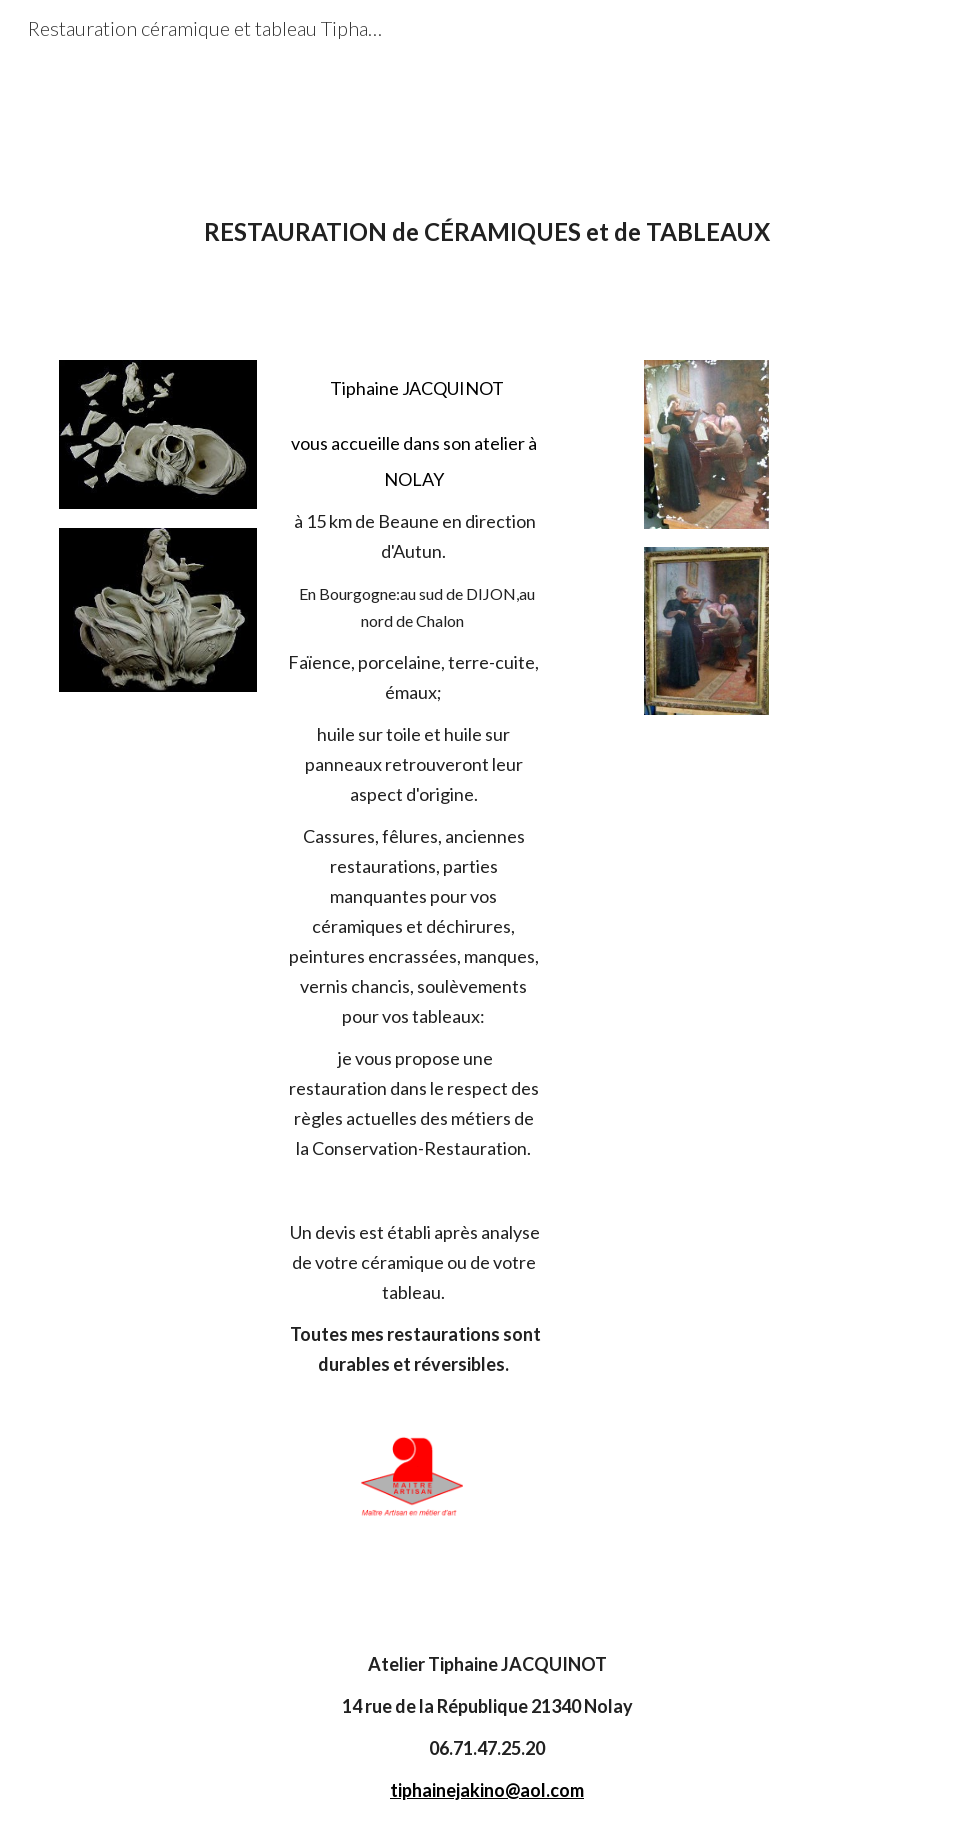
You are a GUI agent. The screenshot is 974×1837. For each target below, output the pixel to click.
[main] (487, 258)
